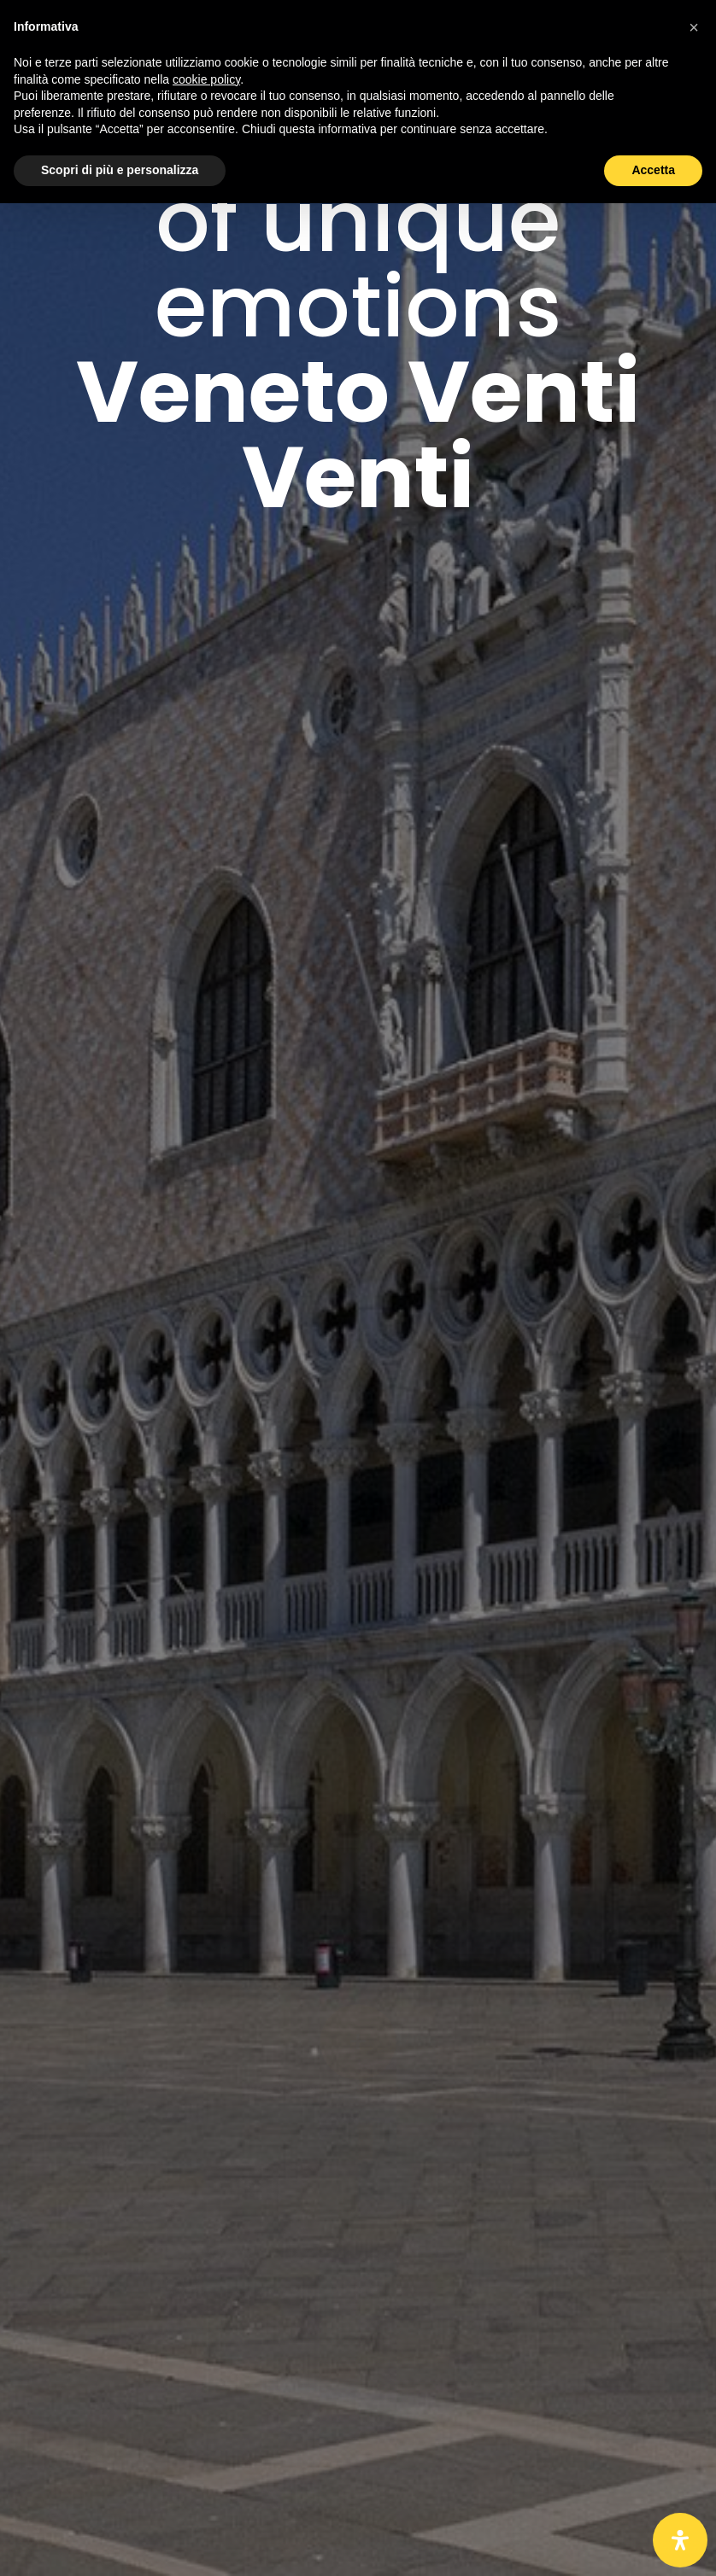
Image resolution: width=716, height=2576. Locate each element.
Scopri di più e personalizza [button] (119, 170)
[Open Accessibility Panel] (680, 2540)
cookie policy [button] (206, 79)
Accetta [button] (653, 170)
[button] (693, 27)
